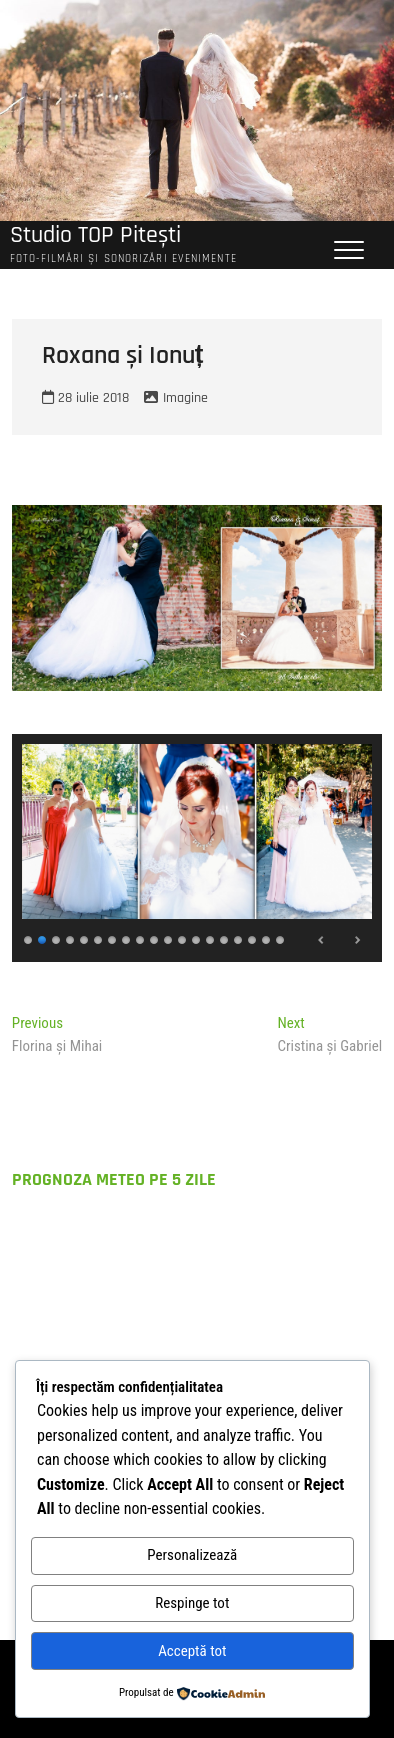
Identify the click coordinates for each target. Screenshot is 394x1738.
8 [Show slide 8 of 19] (127, 937)
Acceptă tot (192, 1651)
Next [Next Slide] (357, 940)
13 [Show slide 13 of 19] (197, 937)
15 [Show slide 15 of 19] (225, 937)
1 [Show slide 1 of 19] (29, 937)
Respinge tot (192, 1603)
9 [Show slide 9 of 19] (141, 937)
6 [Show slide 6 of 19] (99, 937)
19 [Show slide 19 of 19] (281, 937)
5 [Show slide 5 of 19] (85, 937)
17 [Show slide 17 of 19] (253, 937)
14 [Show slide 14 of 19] (211, 937)
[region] (197, 848)
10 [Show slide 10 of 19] (155, 937)
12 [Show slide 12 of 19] (183, 937)
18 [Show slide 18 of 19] (267, 937)
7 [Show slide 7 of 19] (113, 937)
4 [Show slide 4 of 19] (71, 937)
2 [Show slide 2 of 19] (43, 937)
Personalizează (192, 1555)
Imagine (185, 398)
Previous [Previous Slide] (322, 940)
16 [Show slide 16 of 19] (239, 937)
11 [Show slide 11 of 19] (169, 937)
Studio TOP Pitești (95, 235)
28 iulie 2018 (85, 398)
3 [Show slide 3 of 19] (57, 937)
